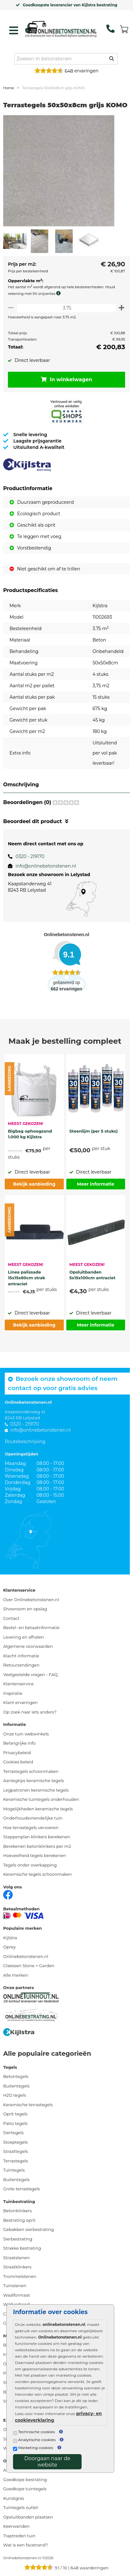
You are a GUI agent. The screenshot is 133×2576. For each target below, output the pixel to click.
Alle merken (15, 1975)
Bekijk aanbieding (34, 1184)
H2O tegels (14, 2095)
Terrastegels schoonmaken (30, 1771)
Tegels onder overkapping (30, 1864)
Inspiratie (12, 1693)
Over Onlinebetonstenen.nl (31, 1599)
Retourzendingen (21, 1664)
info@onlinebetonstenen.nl (46, 866)
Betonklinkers (17, 2210)
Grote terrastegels (21, 2188)
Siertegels (13, 2132)
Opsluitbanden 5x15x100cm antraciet (93, 1274)
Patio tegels (15, 2123)
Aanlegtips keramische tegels (33, 1780)
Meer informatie (95, 1184)
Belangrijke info (19, 1743)
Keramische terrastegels (28, 2104)
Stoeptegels (15, 2142)
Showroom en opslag (25, 1608)
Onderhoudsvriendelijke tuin (33, 1818)
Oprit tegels (15, 2113)
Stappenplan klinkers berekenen (36, 1836)
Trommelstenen (19, 2276)
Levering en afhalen (23, 1637)
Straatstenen (16, 2257)
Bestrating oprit (19, 2220)
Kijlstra (10, 1937)
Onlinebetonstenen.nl (25, 1956)
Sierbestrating (17, 2238)
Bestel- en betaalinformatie (31, 1627)
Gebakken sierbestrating (28, 2229)
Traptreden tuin (19, 2535)
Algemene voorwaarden (28, 1646)
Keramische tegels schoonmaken (37, 1874)
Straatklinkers (17, 2266)
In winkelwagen (66, 379)
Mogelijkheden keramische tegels (38, 1808)
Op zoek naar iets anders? (30, 1711)
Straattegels (15, 2151)
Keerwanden (16, 2526)
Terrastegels (15, 2160)
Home (8, 88)
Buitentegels (16, 2085)
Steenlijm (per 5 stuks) (94, 1131)
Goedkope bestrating (25, 2479)
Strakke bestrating (22, 2248)
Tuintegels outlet (20, 2507)
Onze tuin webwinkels (26, 1733)
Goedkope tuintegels (24, 2488)
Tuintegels (14, 2170)
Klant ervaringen (20, 1702)
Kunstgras (13, 2498)
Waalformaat (16, 2295)
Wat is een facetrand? (25, 2544)
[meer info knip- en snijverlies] (60, 293)
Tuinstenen (14, 2285)
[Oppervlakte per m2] (66, 307)
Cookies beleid (18, 1761)
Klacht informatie (21, 1655)
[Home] (60, 29)
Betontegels (15, 2076)
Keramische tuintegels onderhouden (41, 1799)
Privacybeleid (17, 1752)
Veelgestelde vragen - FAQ (30, 1674)
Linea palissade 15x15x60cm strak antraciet (26, 1277)
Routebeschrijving (25, 1441)
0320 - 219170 (30, 856)
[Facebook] (8, 1894)
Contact (11, 1618)
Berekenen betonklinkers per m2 (37, 1846)
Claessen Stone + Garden (28, 1965)
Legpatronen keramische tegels (36, 1790)
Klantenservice (18, 1683)
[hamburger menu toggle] (14, 30)
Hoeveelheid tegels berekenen (34, 1855)
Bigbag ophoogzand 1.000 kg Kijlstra (30, 1133)
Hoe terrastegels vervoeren (30, 1827)
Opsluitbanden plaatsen (28, 2516)
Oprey (9, 1946)
